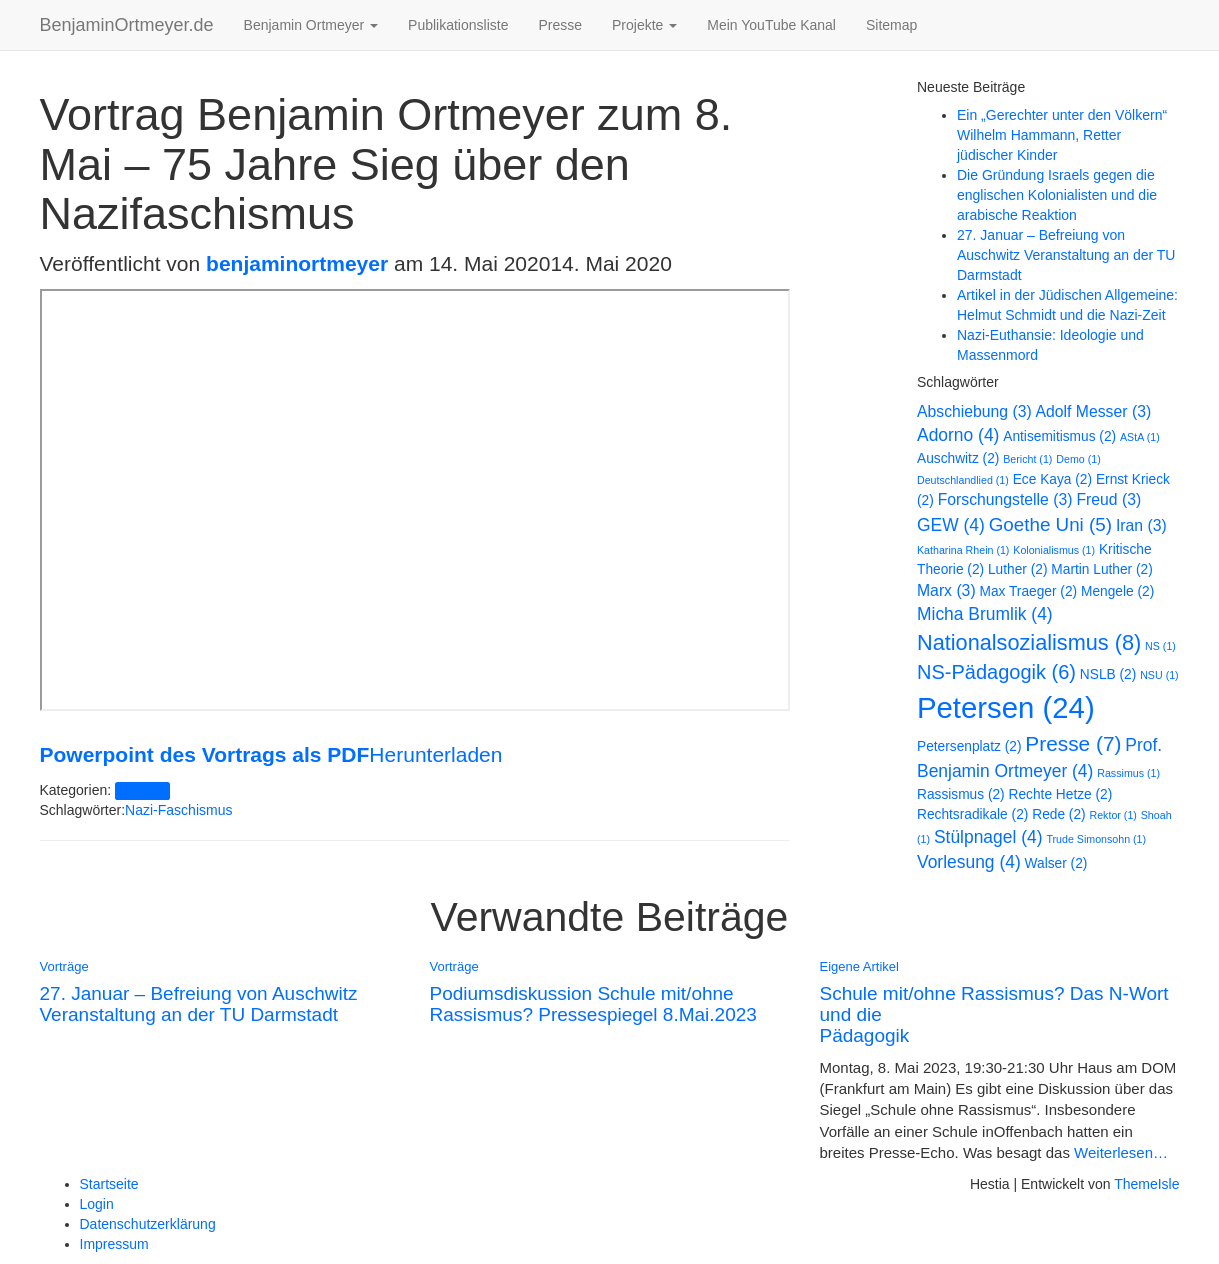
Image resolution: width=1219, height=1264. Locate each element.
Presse (560, 25)
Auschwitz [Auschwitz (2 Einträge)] (958, 458)
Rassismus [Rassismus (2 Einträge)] (961, 794)
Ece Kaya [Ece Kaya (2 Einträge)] (1052, 479)
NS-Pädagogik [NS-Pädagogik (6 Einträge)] (996, 672)
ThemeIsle (1146, 1184)
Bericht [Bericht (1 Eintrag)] (1027, 459)
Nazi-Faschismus (178, 810)
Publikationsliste (458, 25)
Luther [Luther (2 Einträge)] (1017, 569)
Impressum (114, 1244)
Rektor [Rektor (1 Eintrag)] (1112, 815)
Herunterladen (435, 754)
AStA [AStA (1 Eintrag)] (1140, 437)
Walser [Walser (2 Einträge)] (1056, 863)
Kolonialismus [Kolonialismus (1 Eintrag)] (1054, 550)
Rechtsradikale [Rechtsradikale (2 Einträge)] (972, 814)
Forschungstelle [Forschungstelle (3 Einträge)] (1005, 499)
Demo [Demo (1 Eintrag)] (1078, 459)
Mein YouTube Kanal (771, 25)
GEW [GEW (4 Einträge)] (951, 525)
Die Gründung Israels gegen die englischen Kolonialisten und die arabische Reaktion (1057, 195)
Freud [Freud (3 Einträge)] (1108, 499)
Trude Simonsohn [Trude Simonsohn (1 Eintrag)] (1096, 839)
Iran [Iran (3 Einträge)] (1141, 525)
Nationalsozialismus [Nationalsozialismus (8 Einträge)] (1029, 642)
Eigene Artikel (860, 966)
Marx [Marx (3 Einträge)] (946, 590)
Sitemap (891, 25)
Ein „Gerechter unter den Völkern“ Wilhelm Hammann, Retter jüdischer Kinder (1062, 135)
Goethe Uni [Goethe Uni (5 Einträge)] (1050, 524)
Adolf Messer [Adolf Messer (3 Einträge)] (1094, 411)
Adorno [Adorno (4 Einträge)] (958, 435)
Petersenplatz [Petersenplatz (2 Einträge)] (969, 746)
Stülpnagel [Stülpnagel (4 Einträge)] (988, 837)
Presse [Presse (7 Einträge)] (1073, 743)
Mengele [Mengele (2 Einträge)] (1117, 591)
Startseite (109, 1184)
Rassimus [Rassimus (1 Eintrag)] (1128, 773)
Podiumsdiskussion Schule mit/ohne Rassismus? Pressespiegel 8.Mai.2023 (593, 1004)
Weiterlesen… (1119, 1152)
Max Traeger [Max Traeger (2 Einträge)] (1029, 591)
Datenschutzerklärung (148, 1224)
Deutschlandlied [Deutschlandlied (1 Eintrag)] (963, 480)
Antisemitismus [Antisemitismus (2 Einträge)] (1059, 436)
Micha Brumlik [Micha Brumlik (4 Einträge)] (985, 614)
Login (97, 1204)
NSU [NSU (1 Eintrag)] (1159, 675)
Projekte (644, 25)
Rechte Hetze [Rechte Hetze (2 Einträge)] (1061, 794)
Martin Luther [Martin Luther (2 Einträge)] (1101, 569)
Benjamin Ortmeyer (311, 25)
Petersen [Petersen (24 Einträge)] (1006, 707)
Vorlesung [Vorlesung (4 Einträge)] (969, 862)
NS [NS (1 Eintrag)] (1160, 646)
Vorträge (142, 791)
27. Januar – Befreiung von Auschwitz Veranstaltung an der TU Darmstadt (1066, 255)
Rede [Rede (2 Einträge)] (1058, 814)
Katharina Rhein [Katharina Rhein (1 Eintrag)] (963, 550)
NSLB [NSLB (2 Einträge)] (1108, 674)
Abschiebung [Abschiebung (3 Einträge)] (974, 411)
